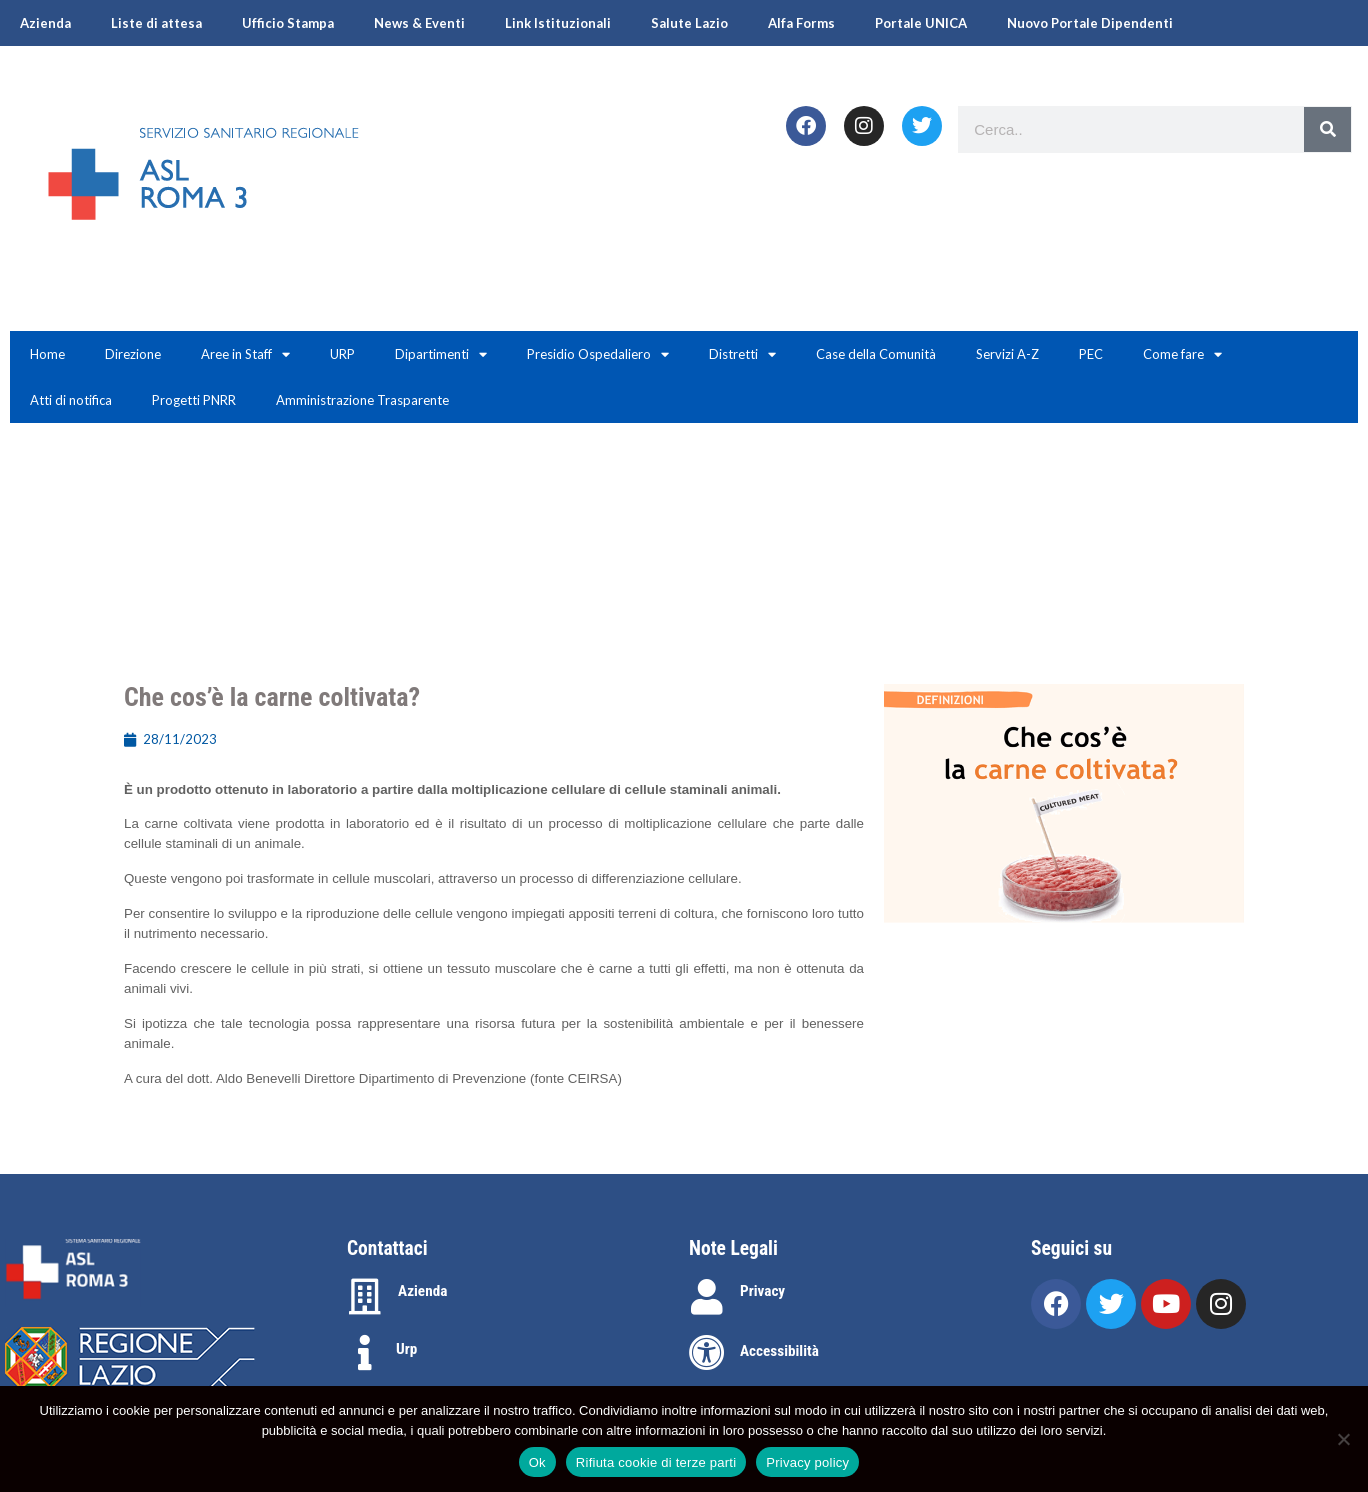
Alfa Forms (801, 23)
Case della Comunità (876, 354)
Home (47, 354)
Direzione (133, 354)
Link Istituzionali (558, 23)
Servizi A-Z (1007, 354)
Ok (537, 1462)
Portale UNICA (921, 23)
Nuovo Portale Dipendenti (1090, 23)
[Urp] (365, 1353)
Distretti (742, 354)
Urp (406, 1349)
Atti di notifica (71, 400)
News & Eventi (419, 23)
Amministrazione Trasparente (362, 400)
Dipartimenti (441, 354)
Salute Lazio (689, 23)
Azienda (45, 23)
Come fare (1182, 354)
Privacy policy (807, 1462)
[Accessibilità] (707, 1353)
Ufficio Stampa (288, 23)
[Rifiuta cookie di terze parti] (1343, 1439)
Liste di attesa (156, 23)
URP (342, 354)
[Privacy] (707, 1297)
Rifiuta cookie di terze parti (656, 1462)
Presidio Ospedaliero (598, 354)
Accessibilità (779, 1351)
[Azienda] (365, 1297)
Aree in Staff (245, 354)
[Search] (1327, 129)
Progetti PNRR (194, 400)
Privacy (762, 1291)
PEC (1091, 354)
